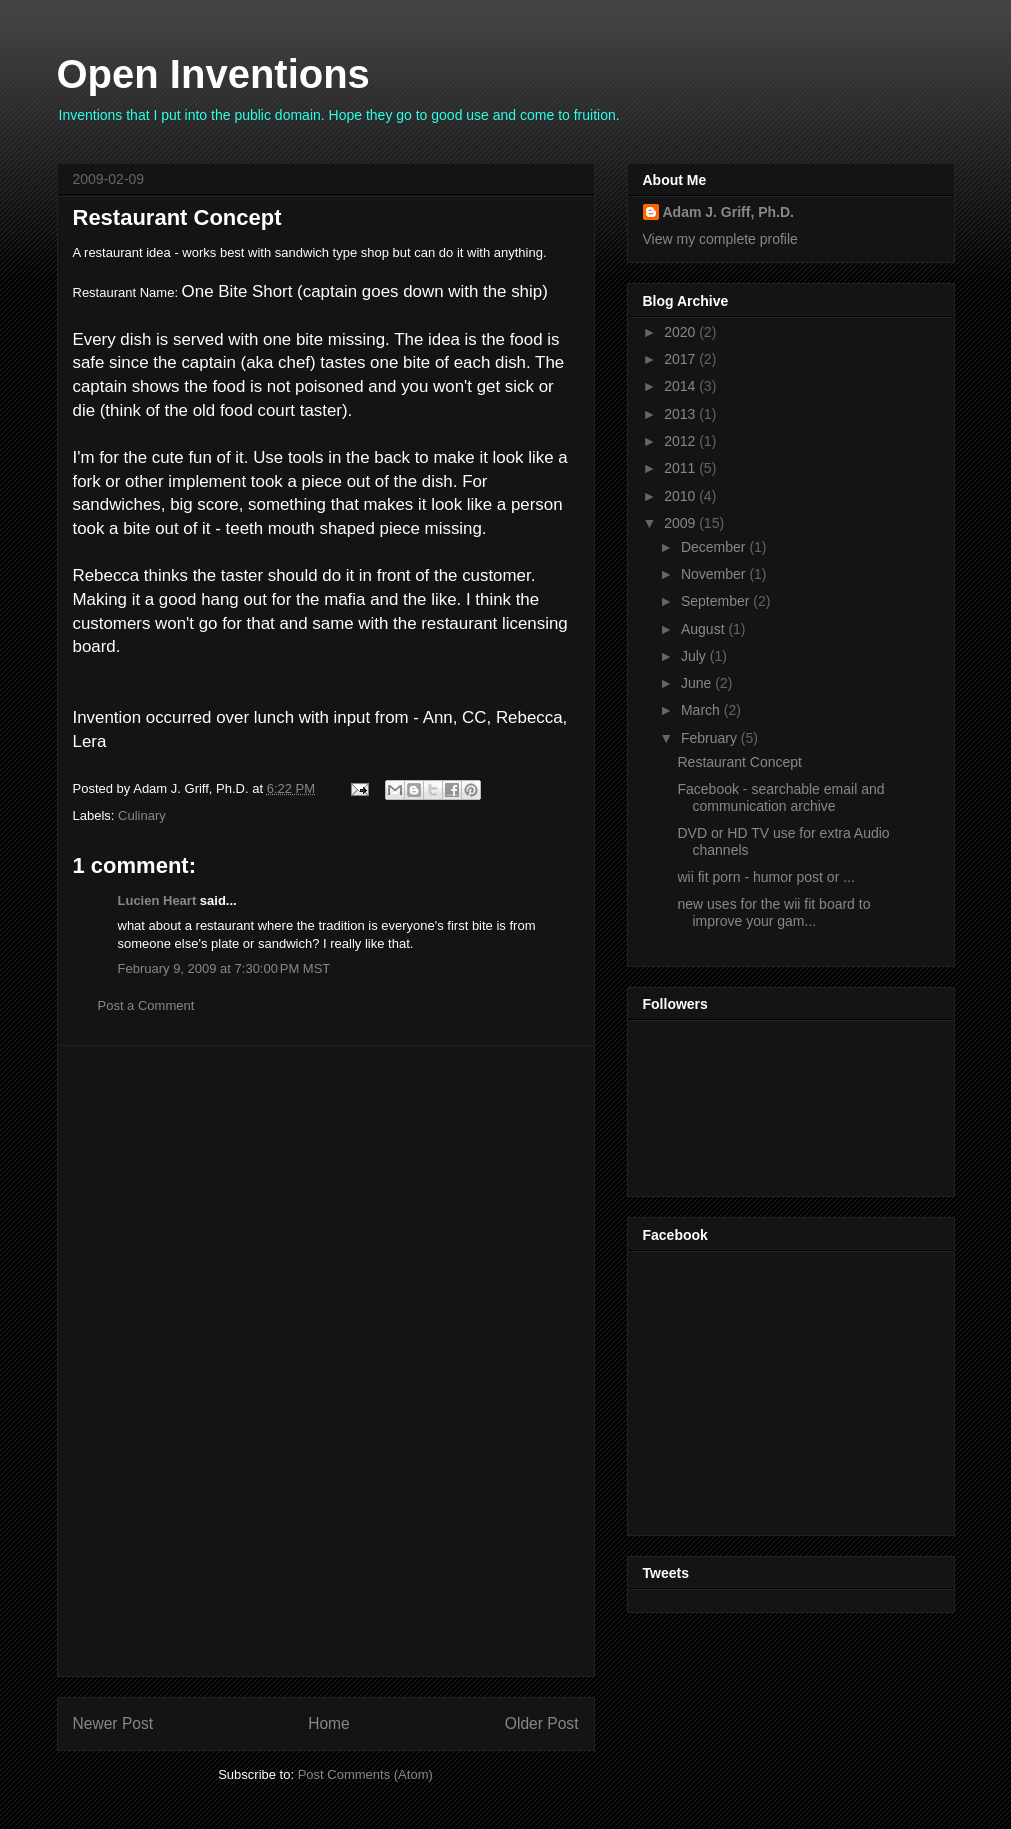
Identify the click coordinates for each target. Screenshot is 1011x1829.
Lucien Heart (157, 900)
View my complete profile (720, 239)
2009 (681, 523)
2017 (681, 359)
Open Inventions (213, 74)
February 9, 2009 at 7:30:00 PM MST (224, 968)
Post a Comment (146, 1005)
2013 (681, 414)
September (717, 601)
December (715, 547)
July (695, 656)
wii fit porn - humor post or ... (765, 877)
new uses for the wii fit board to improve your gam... (773, 912)
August (704, 629)
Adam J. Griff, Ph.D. (728, 212)
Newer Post (113, 1723)
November (715, 574)
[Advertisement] (326, 1361)
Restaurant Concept (177, 217)
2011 (681, 468)
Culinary (142, 815)
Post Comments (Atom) (365, 1774)
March (702, 710)
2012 (681, 441)
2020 (681, 332)
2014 (681, 386)
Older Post (542, 1723)
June (698, 683)
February (711, 738)
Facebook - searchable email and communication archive (780, 797)
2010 (681, 496)
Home (329, 1723)
